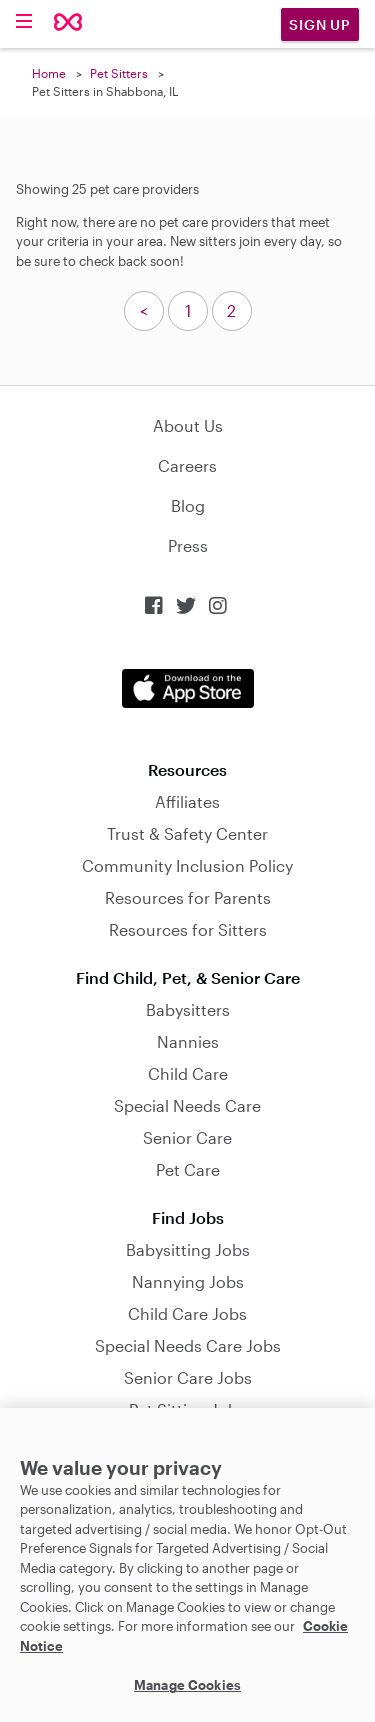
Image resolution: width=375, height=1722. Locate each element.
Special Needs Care (187, 1105)
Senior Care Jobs (188, 1377)
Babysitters (188, 1009)
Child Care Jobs (187, 1313)
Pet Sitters (119, 73)
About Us (188, 425)
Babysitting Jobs (188, 1249)
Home (49, 73)
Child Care (188, 1073)
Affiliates (187, 801)
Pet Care (188, 1169)
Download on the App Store (188, 688)
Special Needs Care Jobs (188, 1345)
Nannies (188, 1041)
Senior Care (187, 1137)
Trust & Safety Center (187, 833)
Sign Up (320, 24)
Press (188, 545)
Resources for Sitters (188, 929)
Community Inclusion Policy (187, 865)
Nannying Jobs (188, 1281)
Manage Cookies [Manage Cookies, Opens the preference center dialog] (187, 1685)
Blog (188, 505)
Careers (187, 465)
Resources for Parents (188, 897)
